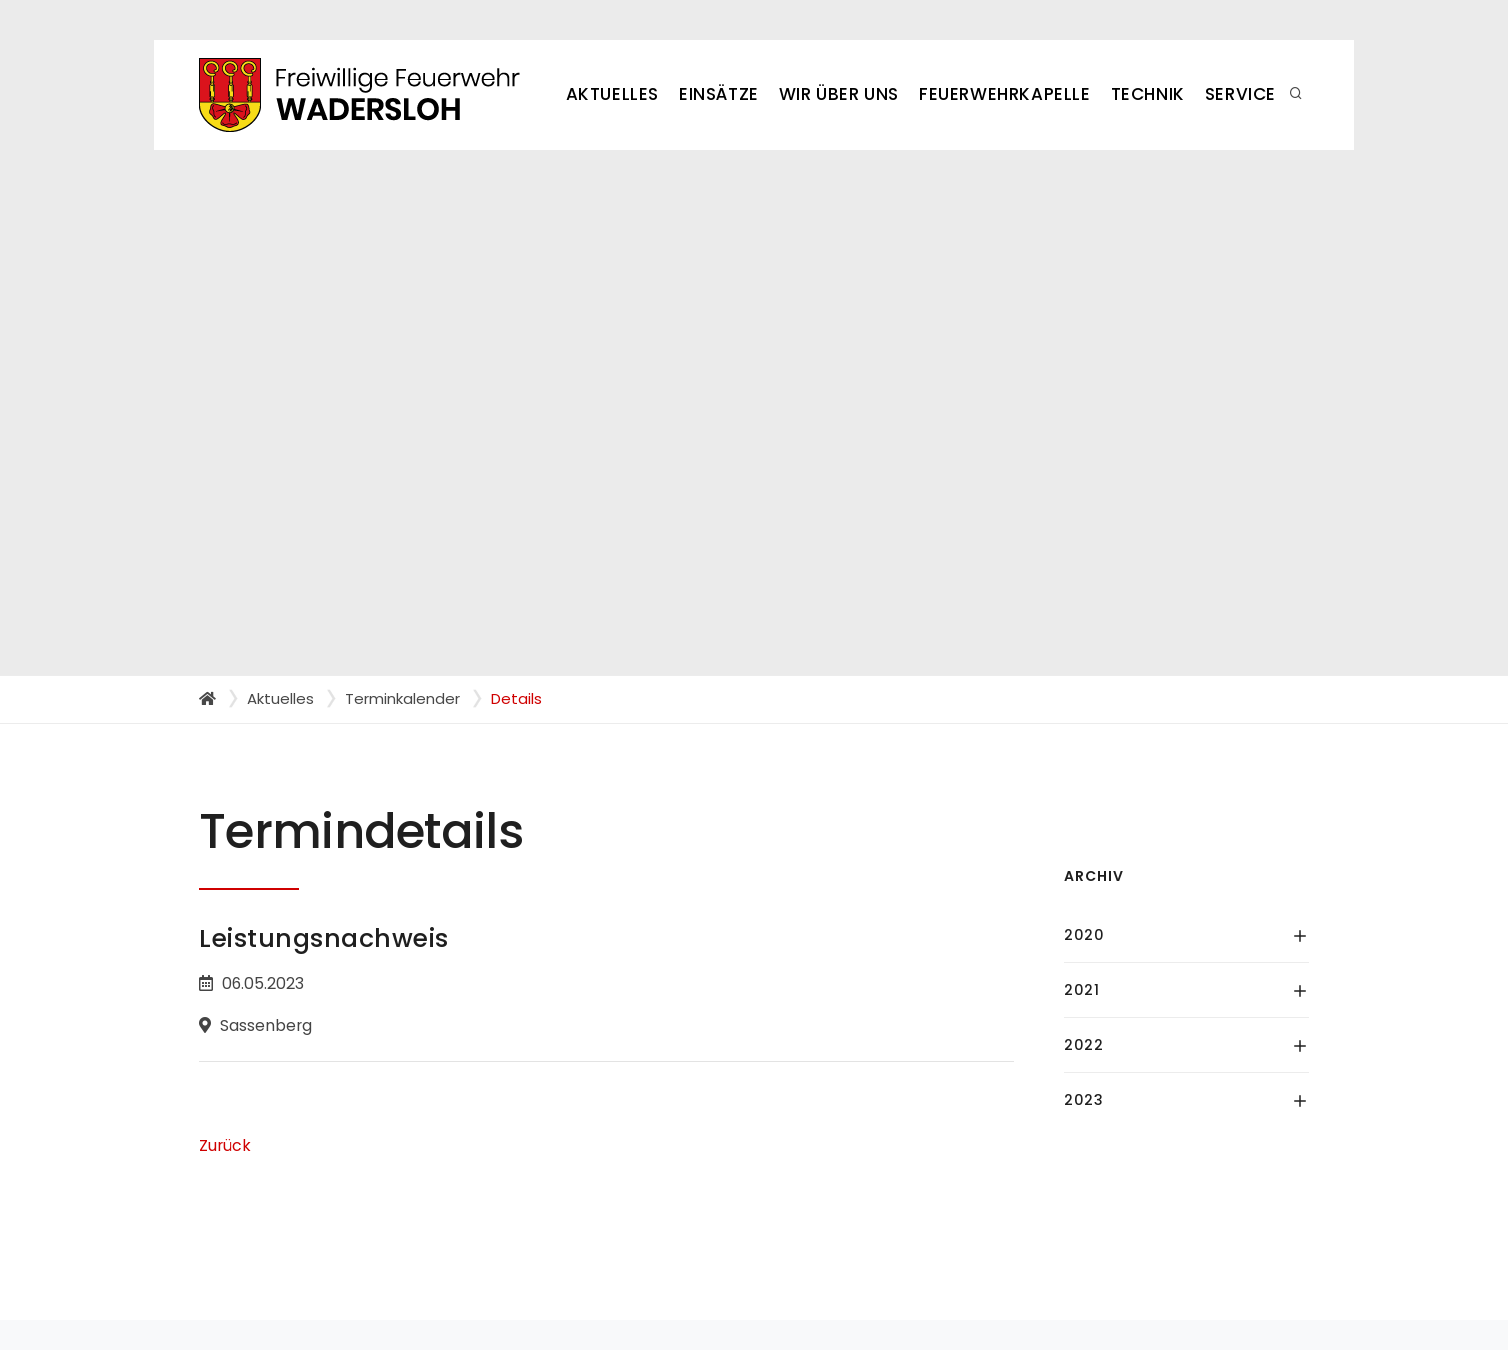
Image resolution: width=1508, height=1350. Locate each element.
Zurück (225, 1145)
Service (1240, 94)
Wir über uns (839, 94)
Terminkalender (402, 698)
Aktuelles (612, 94)
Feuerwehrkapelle (1005, 94)
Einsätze (719, 94)
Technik (1148, 94)
